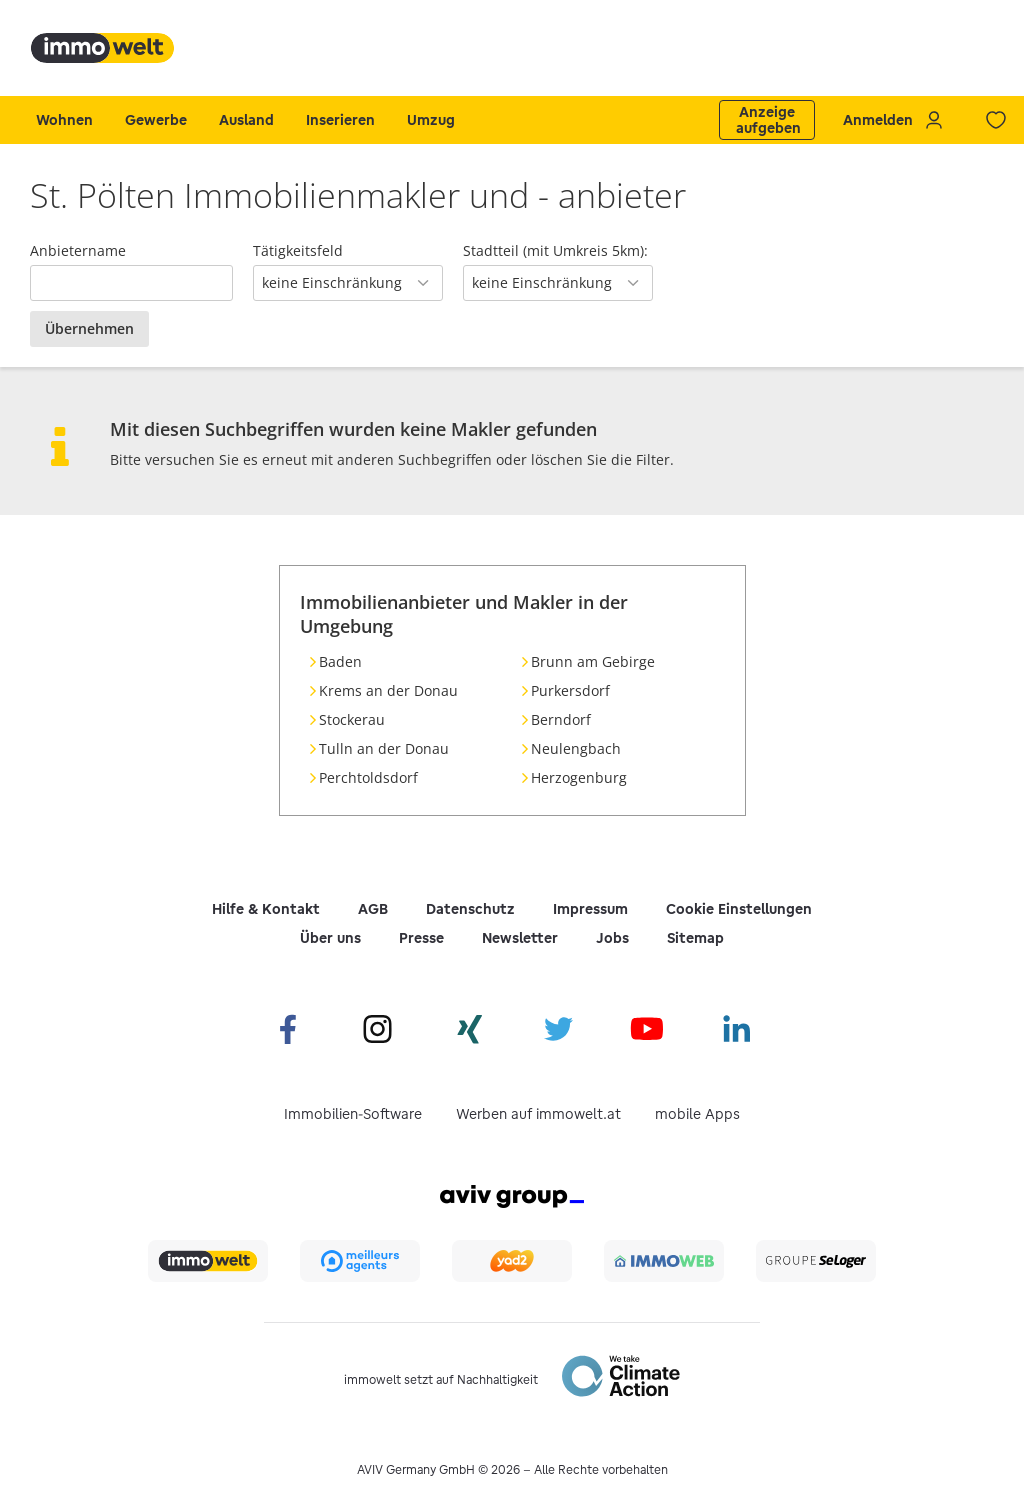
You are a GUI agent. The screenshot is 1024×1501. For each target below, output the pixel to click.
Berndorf (561, 719)
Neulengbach (576, 748)
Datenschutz (470, 909)
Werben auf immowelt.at (538, 1114)
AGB (373, 909)
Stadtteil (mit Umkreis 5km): (555, 250)
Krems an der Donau (388, 690)
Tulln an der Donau (384, 748)
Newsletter (520, 938)
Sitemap (695, 938)
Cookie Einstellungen (739, 909)
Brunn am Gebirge (593, 661)
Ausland (246, 120)
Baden (340, 661)
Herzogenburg (579, 777)
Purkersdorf (570, 690)
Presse (421, 938)
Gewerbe (156, 120)
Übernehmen (89, 328)
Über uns (330, 938)
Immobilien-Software (353, 1114)
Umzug (431, 120)
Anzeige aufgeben (768, 120)
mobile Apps (697, 1114)
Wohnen (64, 120)
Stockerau (352, 719)
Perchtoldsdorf (368, 777)
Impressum (590, 909)
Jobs (612, 938)
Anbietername (78, 250)
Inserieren (340, 120)
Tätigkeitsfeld (298, 250)
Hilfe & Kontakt (266, 909)
